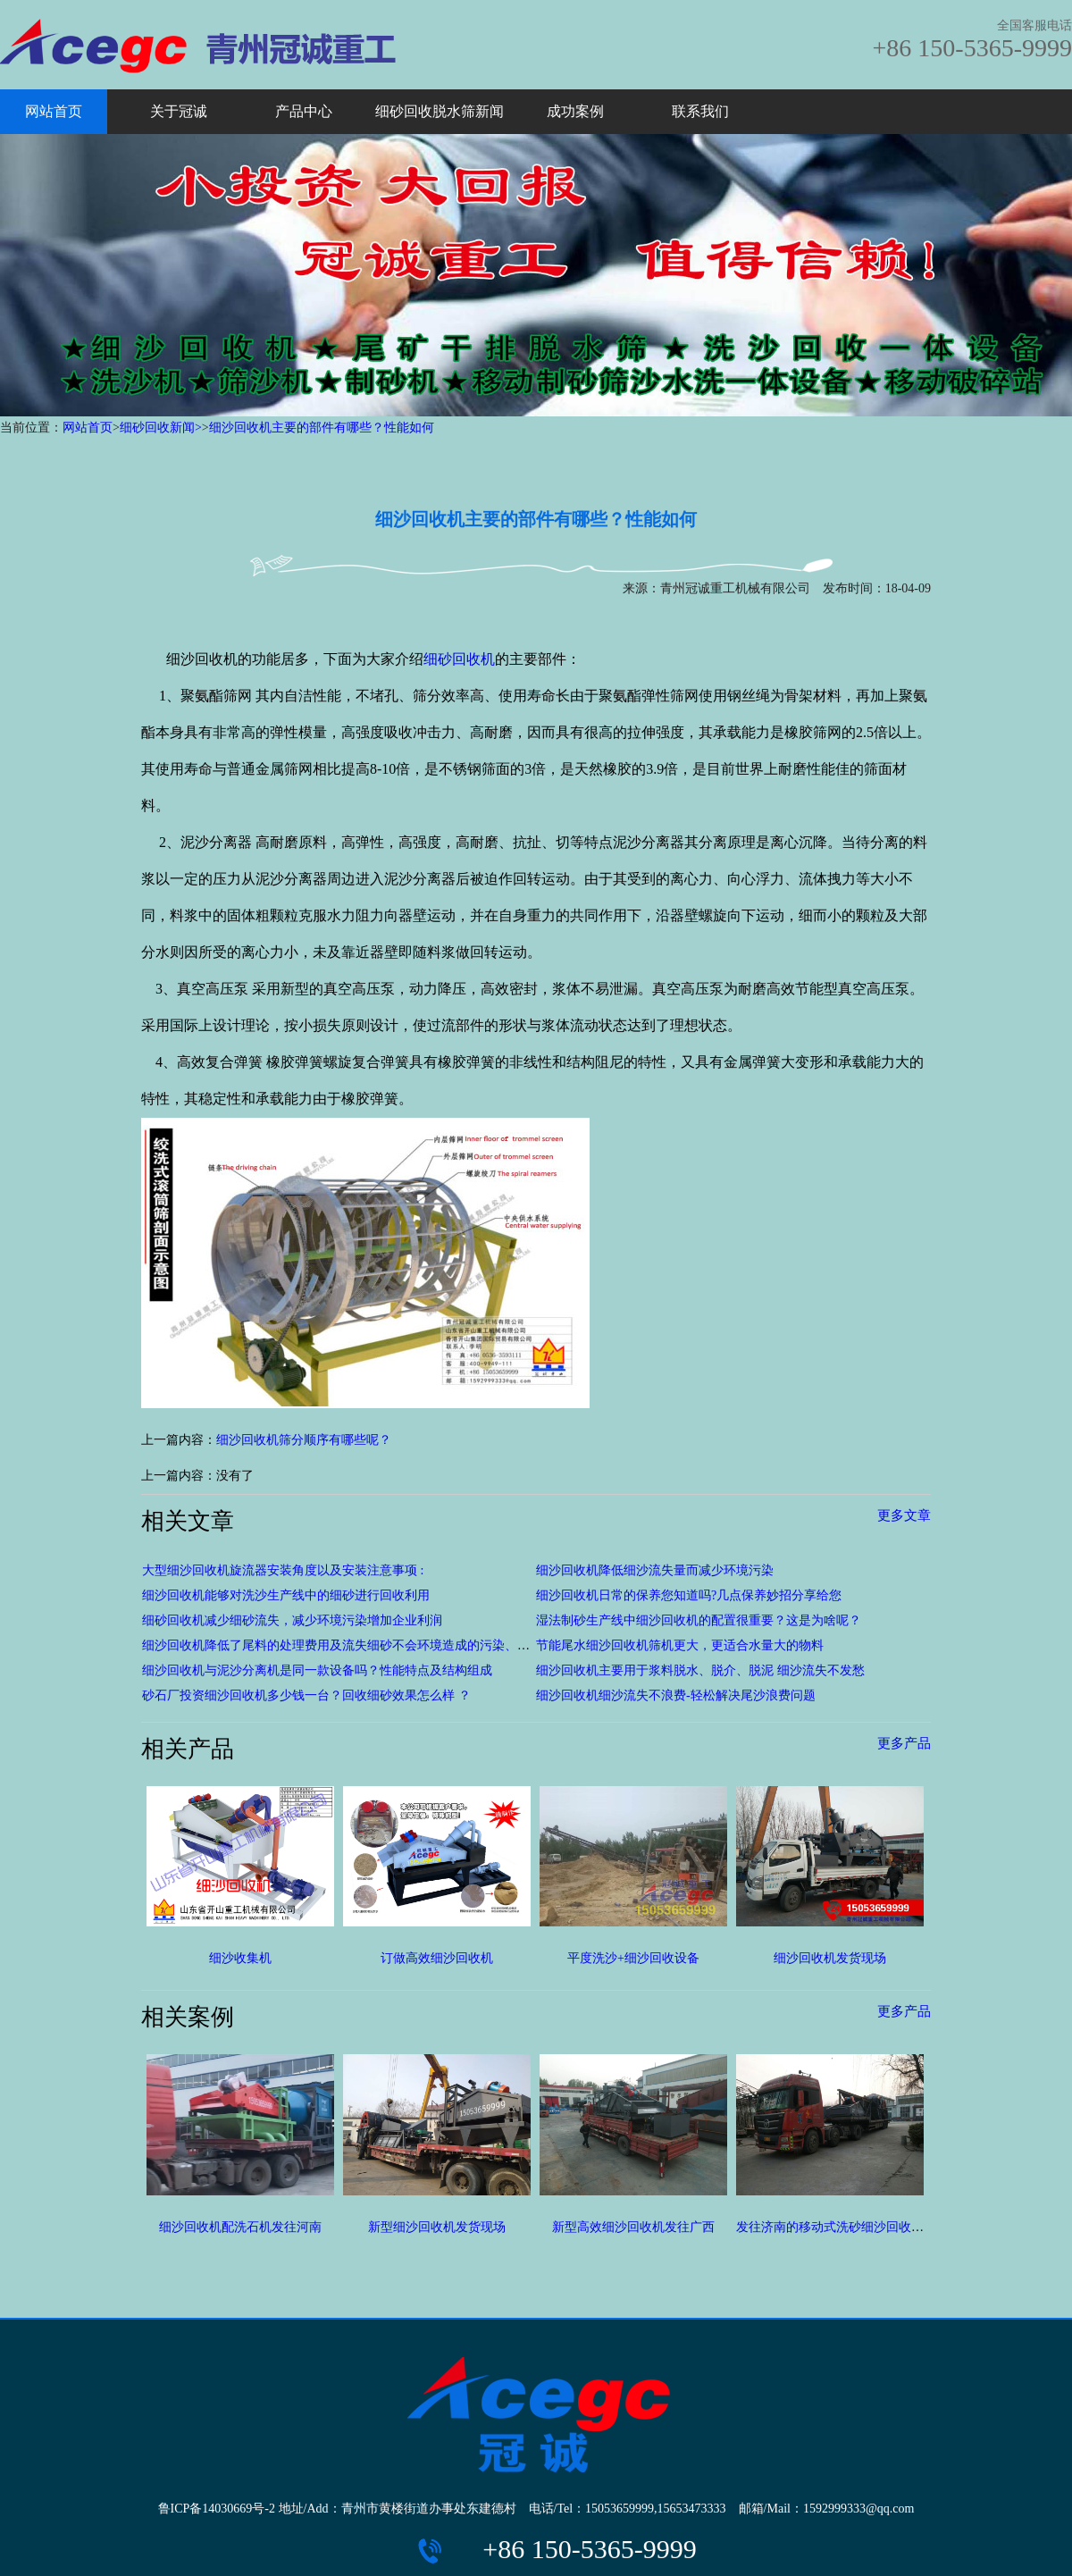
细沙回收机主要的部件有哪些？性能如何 (321, 427)
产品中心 (303, 111)
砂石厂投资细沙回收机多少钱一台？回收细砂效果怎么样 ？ (306, 1695)
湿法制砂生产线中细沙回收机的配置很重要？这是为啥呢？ (698, 1620)
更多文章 (904, 1515)
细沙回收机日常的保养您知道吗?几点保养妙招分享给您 (689, 1595)
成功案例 (575, 111)
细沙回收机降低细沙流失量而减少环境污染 (655, 1570)
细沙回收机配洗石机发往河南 (240, 2227)
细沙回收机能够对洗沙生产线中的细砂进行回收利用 (286, 1595)
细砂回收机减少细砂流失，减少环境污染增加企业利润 (292, 1620)
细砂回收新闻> (161, 427)
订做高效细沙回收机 (437, 1958)
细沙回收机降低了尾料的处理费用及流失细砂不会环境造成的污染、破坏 (342, 1645)
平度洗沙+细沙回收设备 (633, 1958)
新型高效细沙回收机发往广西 (633, 2227)
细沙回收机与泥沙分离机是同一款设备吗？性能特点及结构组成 (317, 1670)
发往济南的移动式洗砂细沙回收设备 (836, 2227)
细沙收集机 (240, 1958)
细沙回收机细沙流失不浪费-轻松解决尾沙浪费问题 (676, 1695)
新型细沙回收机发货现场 (437, 2227)
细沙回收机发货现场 (830, 1958)
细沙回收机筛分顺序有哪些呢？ (303, 1440)
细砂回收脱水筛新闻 (439, 111)
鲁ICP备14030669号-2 (216, 2508)
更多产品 (904, 1743)
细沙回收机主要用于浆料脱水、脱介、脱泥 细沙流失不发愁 (700, 1670)
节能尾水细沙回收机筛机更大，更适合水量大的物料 (680, 1645)
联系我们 (700, 111)
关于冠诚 (178, 111)
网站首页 (53, 111)
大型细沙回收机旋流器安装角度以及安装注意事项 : (282, 1570)
